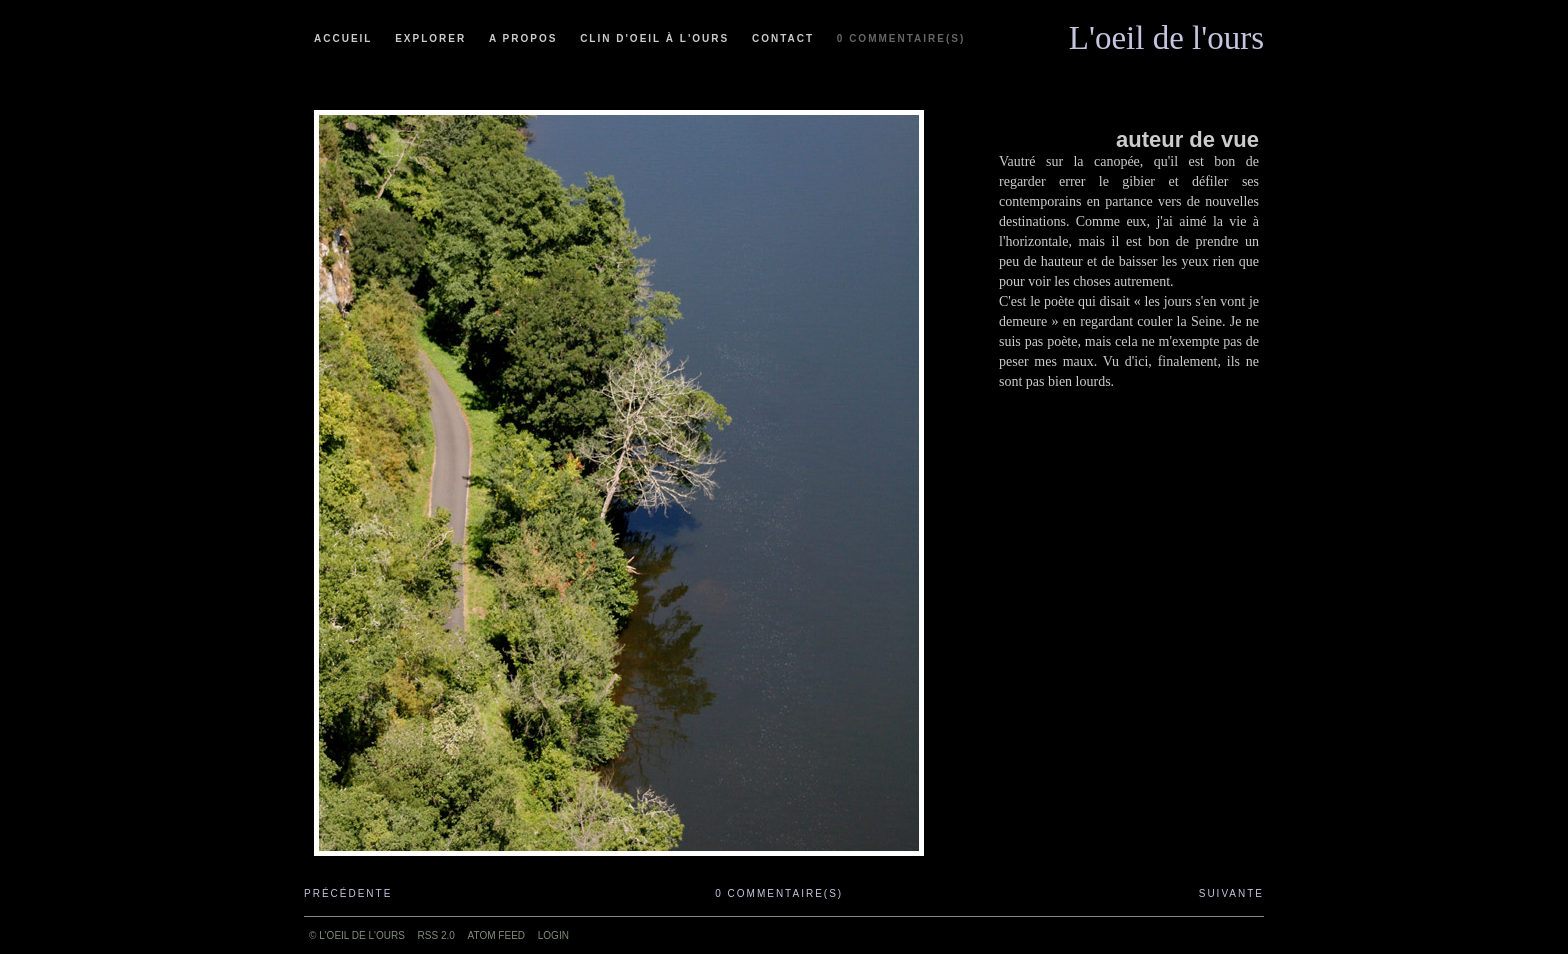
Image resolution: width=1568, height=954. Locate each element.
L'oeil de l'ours (1166, 33)
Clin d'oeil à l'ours (654, 38)
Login (553, 935)
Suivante (1231, 893)
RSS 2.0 (436, 935)
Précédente (348, 893)
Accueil (343, 38)
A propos (523, 38)
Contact (783, 38)
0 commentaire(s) (901, 38)
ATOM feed (496, 935)
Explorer (430, 38)
